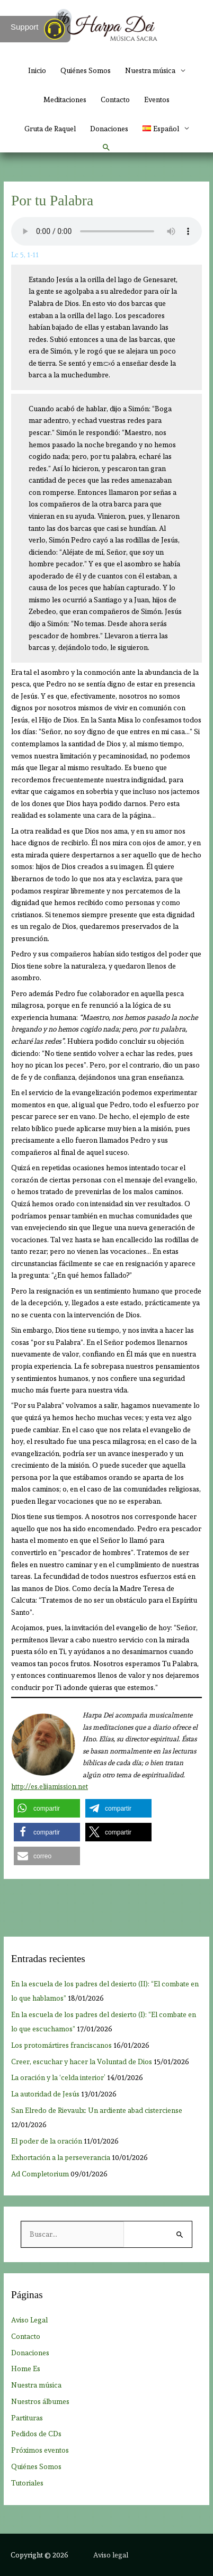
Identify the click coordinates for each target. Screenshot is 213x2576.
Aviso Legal (29, 2320)
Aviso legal (110, 2555)
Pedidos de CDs (36, 2433)
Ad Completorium (40, 2174)
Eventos (157, 99)
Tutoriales (27, 2483)
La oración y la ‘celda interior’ (58, 2077)
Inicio (37, 70)
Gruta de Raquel (50, 128)
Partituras (27, 2418)
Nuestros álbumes (40, 2401)
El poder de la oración (46, 2141)
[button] (106, 147)
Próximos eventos (40, 2450)
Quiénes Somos (85, 70)
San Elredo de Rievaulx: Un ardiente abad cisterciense (96, 2110)
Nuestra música (150, 70)
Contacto (115, 99)
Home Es (25, 2368)
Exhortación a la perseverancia (60, 2157)
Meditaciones (64, 99)
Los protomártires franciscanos (61, 2045)
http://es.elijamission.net (49, 1787)
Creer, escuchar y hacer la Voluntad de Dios (81, 2061)
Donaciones (109, 128)
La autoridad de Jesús (45, 2094)
